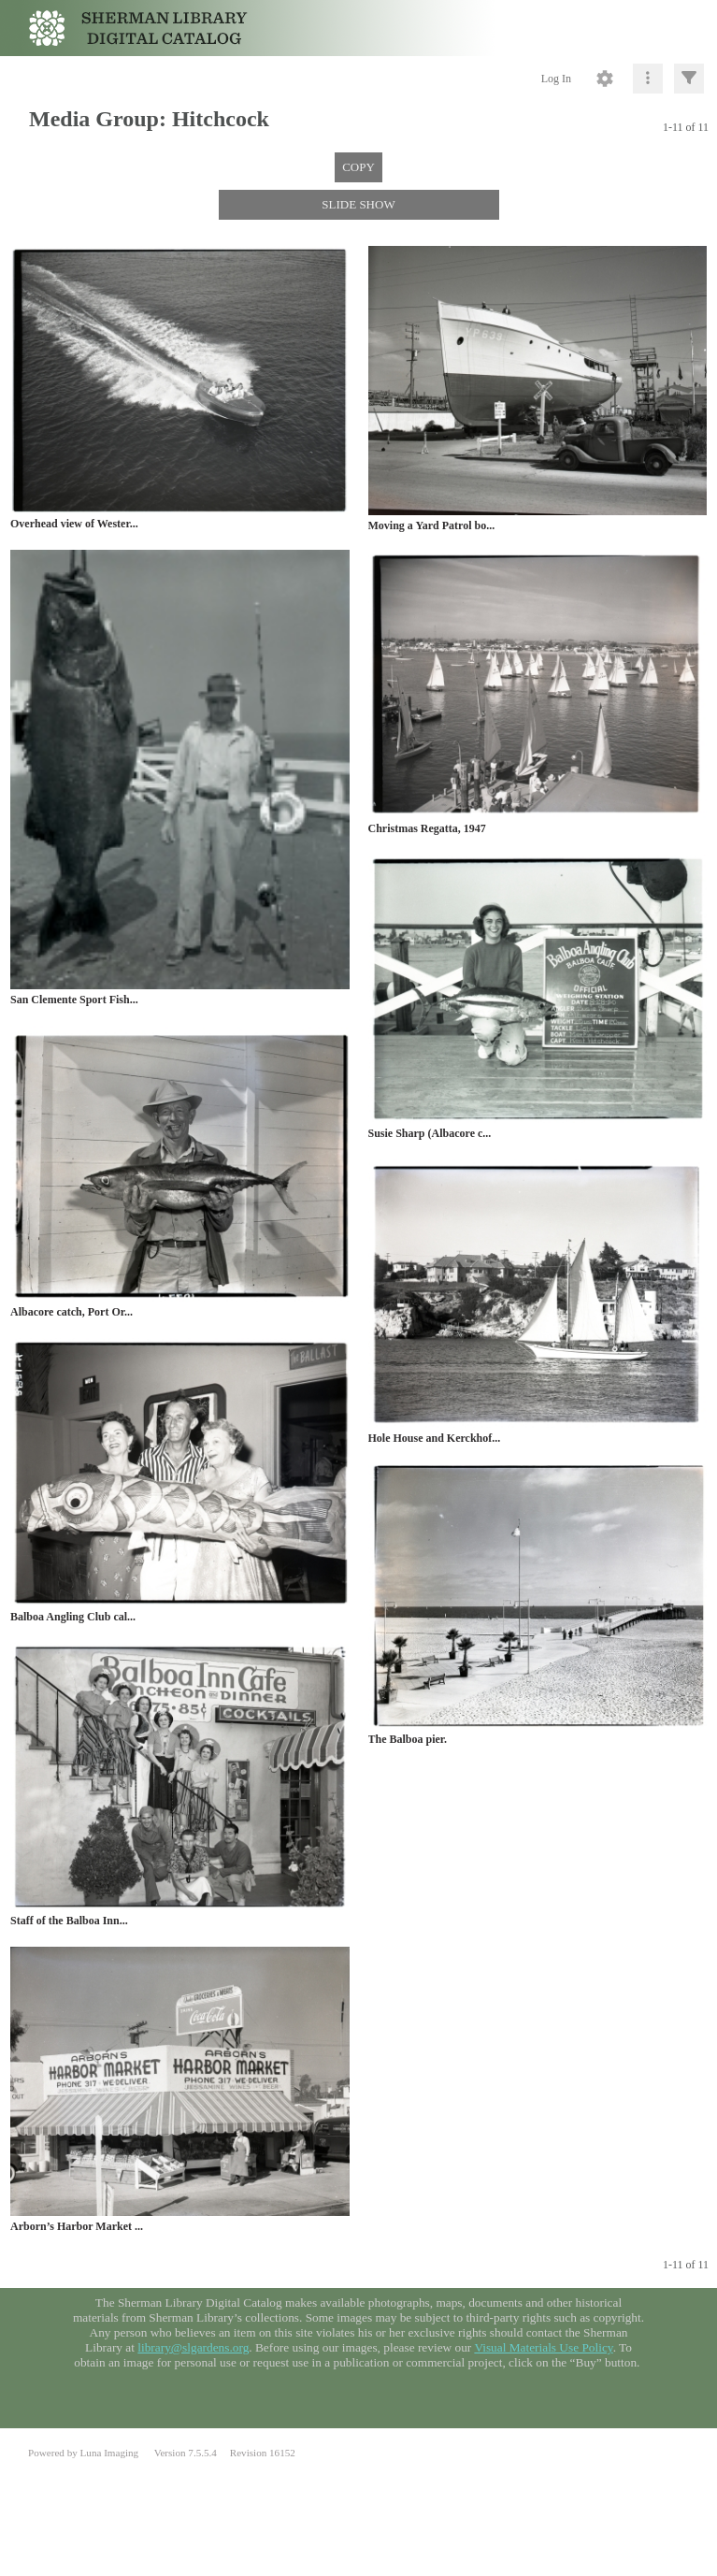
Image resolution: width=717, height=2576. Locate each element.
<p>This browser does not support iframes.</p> (358, 2358)
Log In (556, 78)
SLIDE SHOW (358, 204)
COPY (358, 167)
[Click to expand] (689, 79)
